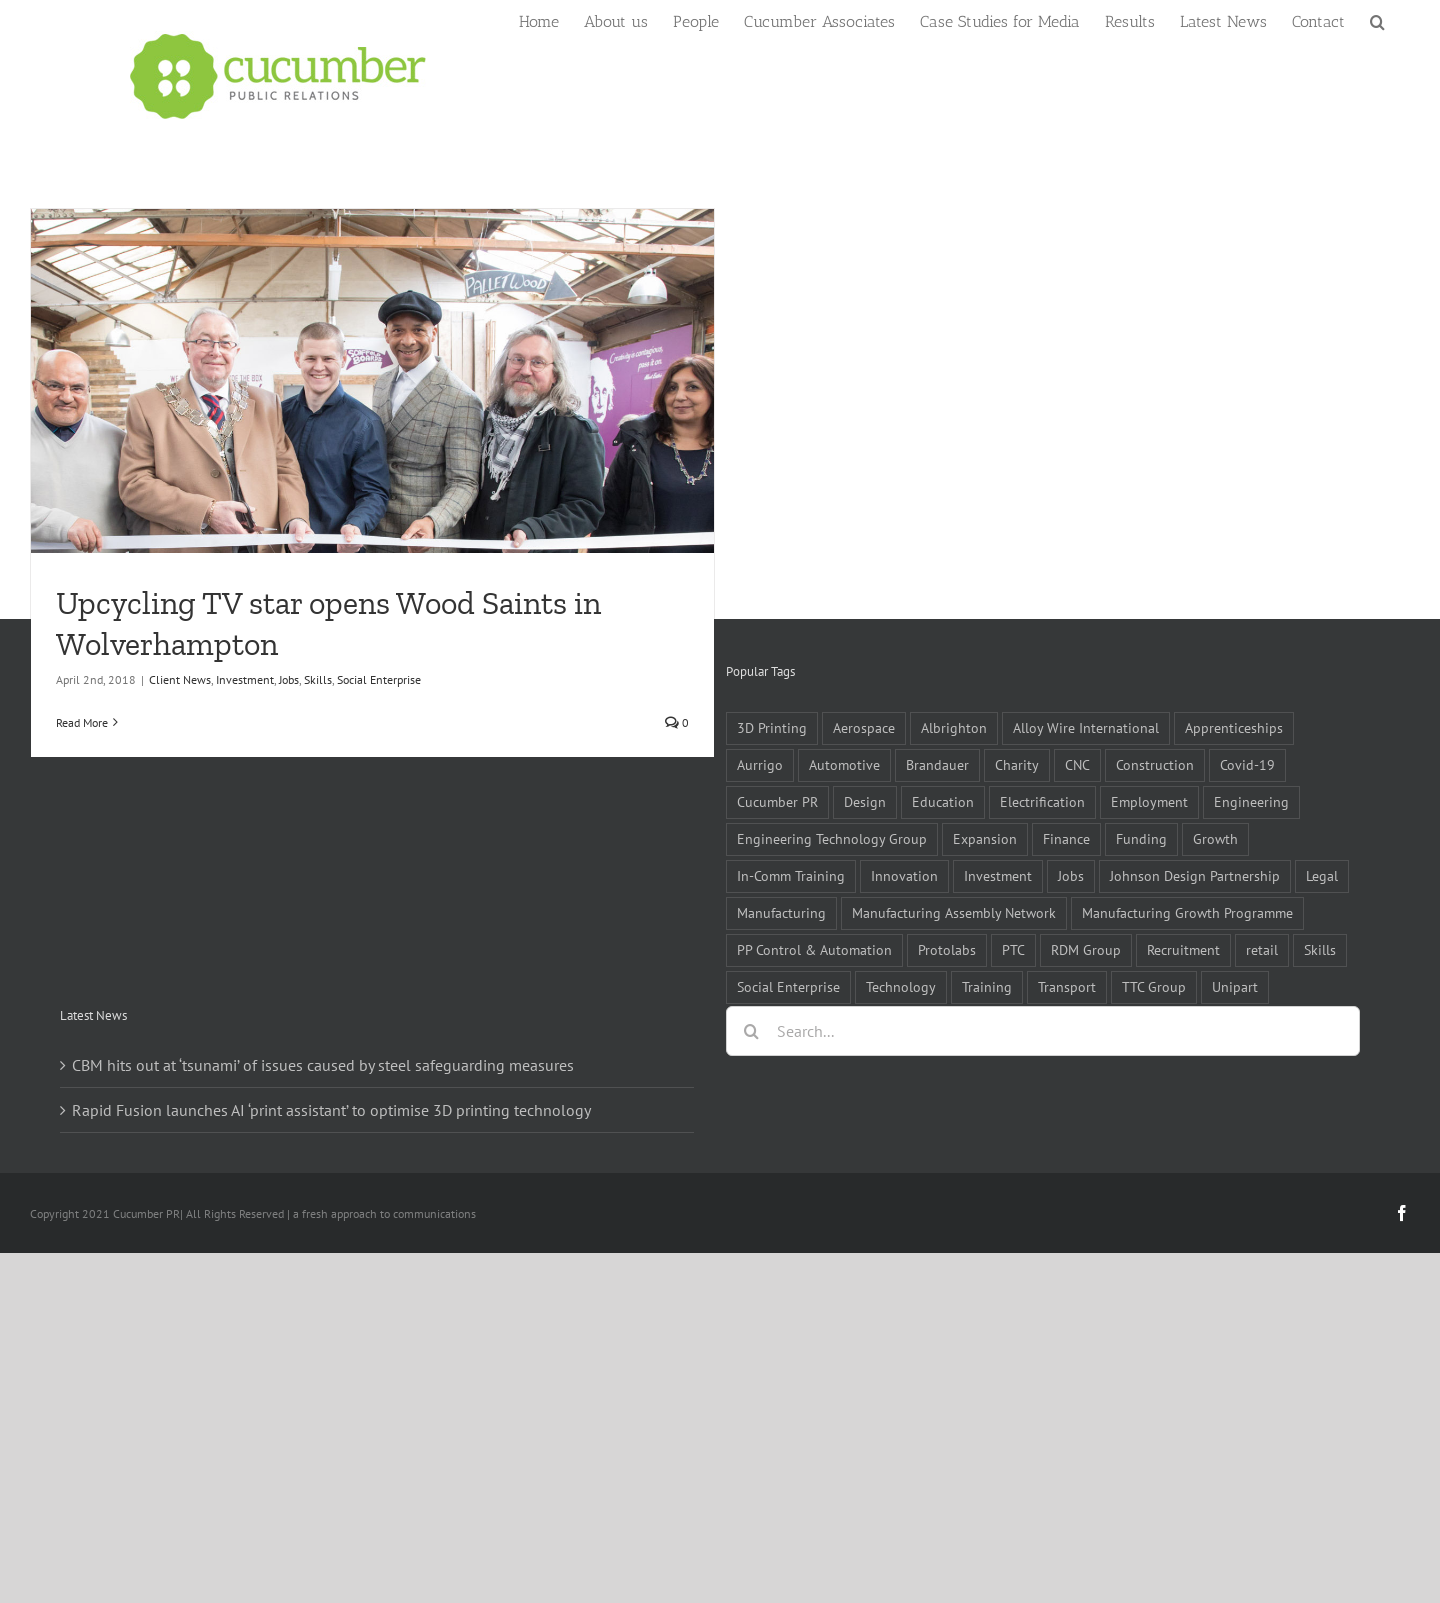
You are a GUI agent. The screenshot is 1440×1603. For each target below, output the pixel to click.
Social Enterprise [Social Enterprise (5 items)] (788, 986)
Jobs (289, 679)
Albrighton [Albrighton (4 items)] (954, 727)
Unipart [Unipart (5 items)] (1235, 986)
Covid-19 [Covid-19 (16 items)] (1247, 764)
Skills (318, 679)
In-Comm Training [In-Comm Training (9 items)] (791, 875)
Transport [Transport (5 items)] (1067, 986)
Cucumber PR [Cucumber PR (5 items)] (777, 801)
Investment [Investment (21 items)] (998, 875)
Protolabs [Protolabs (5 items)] (947, 949)
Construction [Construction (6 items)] (1155, 764)
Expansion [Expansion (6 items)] (985, 838)
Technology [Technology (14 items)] (901, 986)
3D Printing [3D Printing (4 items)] (772, 727)
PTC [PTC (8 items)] (1013, 949)
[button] (1377, 20)
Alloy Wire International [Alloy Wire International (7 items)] (1086, 727)
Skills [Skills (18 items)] (1320, 949)
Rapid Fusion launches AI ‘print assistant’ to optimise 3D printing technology (331, 1110)
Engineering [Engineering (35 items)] (1251, 801)
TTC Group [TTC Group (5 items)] (1154, 986)
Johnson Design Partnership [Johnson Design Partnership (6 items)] (1195, 875)
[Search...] (1043, 1031)
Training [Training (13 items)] (987, 986)
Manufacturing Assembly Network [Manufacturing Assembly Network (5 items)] (954, 912)
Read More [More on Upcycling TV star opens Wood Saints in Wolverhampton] (82, 722)
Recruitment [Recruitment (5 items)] (1183, 949)
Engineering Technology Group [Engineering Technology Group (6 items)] (832, 838)
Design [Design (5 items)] (865, 801)
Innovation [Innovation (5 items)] (904, 875)
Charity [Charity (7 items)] (1017, 764)
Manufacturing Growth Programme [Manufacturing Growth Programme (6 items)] (1187, 912)
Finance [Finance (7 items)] (1066, 838)
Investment (245, 679)
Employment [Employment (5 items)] (1149, 801)
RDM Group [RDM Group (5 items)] (1086, 949)
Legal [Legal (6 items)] (1322, 875)
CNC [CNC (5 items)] (1077, 764)
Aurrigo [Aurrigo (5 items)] (760, 764)
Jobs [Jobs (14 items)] (1071, 875)
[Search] (751, 1031)
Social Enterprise (379, 679)
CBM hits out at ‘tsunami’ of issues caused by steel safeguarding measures (323, 1065)
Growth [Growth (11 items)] (1215, 838)
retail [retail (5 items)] (1262, 949)
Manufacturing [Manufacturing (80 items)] (781, 912)
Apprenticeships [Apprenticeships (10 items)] (1234, 727)
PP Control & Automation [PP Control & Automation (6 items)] (814, 949)
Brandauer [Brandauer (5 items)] (937, 764)
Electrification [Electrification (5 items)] (1042, 801)
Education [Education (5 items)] (943, 801)
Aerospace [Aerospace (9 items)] (864, 727)
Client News (180, 679)
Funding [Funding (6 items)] (1141, 838)
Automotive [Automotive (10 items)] (844, 764)
